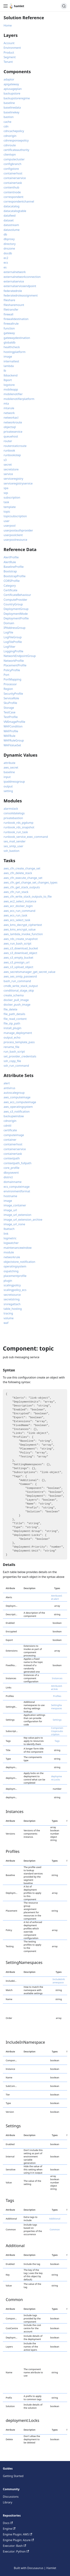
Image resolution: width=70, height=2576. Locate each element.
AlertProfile (11, 557)
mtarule (9, 408)
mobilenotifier (13, 394)
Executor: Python (16, 2551)
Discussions (11, 2497)
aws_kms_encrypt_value (20, 929)
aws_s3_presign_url (17, 962)
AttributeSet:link (56, 1687)
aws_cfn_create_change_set (22, 868)
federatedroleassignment (21, 295)
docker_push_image (17, 1005)
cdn (6, 126)
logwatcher (11, 1243)
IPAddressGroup (14, 628)
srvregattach (12, 1304)
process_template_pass (19, 1042)
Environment (12, 48)
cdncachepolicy (14, 131)
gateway (9, 333)
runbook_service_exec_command (26, 837)
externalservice (14, 281)
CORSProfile (12, 581)
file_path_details (14, 1014)
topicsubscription (15, 516)
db (5, 234)
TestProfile (11, 717)
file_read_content (15, 1019)
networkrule (12, 1257)
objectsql (10, 427)
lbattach (9, 1229)
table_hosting (13, 1309)
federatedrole (13, 291)
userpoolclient (13, 535)
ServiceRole (11, 698)
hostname (10, 1196)
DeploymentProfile (16, 618)
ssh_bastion (11, 851)
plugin (8, 1281)
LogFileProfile (13, 642)
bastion (9, 117)
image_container (15, 1205)
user (6, 521)
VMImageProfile (14, 722)
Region (8, 689)
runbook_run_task (16, 832)
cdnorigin (10, 136)
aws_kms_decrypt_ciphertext (23, 925)
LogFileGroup (13, 637)
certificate (10, 1130)
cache (7, 122)
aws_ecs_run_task (15, 915)
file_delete (10, 1009)
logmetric (10, 1238)
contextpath (12, 1158)
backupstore (12, 93)
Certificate (10, 590)
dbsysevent (11, 1173)
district (8, 1177)
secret (8, 465)
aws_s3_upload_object (18, 967)
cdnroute (10, 145)
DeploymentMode (16, 614)
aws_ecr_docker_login (18, 906)
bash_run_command (17, 981)
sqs (6, 493)
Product (9, 52)
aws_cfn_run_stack (16, 892)
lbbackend (11, 375)
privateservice (13, 432)
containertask (13, 183)
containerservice (15, 178)
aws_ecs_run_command (19, 911)
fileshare (9, 300)
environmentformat (17, 1191)
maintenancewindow (18, 1248)
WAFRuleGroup (14, 740)
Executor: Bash (14, 2546)
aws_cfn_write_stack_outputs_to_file (28, 896)
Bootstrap (10, 571)
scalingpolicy (12, 1285)
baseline (9, 103)
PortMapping (12, 679)
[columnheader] (12, 1588)
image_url (10, 1210)
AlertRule (10, 562)
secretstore (11, 469)
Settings (57, 1719)
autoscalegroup (14, 1093)
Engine (9, 2529)
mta (6, 403)
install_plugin (12, 1028)
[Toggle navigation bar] (5, 6)
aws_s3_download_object (20, 953)
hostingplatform (14, 352)
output (8, 786)
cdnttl (7, 1126)
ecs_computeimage (17, 1187)
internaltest (11, 361)
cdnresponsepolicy (16, 140)
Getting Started (13, 2476)
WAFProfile (11, 731)
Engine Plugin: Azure (18, 2540)
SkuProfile (10, 703)
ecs (6, 262)
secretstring (12, 1299)
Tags (57, 1740)
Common (55, 2229)
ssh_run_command (16, 1066)
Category (10, 586)
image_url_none (14, 1224)
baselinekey (11, 112)
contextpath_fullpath (18, 1163)
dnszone (9, 248)
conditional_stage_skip (19, 990)
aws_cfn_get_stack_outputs (22, 887)
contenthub (11, 187)
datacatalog (12, 206)
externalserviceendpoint (20, 286)
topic (7, 511)
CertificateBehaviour (17, 595)
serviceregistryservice (18, 483)
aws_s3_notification (17, 1111)
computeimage (14, 1135)
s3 (5, 460)
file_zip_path (12, 1023)
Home (8, 25)
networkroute (13, 422)
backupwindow (14, 1116)
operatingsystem (15, 1266)
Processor (10, 684)
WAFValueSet (12, 745)
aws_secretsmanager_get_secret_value (29, 972)
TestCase (9, 712)
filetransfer (11, 309)
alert (7, 1083)
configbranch (12, 164)
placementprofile (15, 1276)
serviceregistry (13, 479)
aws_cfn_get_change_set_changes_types (30, 882)
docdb (8, 253)
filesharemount (14, 305)
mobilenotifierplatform (19, 399)
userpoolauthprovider (18, 530)
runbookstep (12, 455)
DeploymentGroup (16, 609)
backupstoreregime (17, 98)
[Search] (64, 6)
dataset (9, 220)
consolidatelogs (14, 813)
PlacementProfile (15, 665)
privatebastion (13, 818)
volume (9, 1318)
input (7, 777)
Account (9, 43)
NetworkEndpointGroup (20, 656)
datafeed (10, 215)
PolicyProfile (12, 670)
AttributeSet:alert (56, 1597)
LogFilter (9, 647)
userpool (10, 526)
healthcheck (12, 347)
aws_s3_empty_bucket (18, 958)
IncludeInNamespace (59, 1981)
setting (8, 791)
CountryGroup (13, 604)
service (8, 474)
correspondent (13, 197)
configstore (11, 169)
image (8, 356)
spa (6, 488)
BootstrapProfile (15, 576)
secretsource (12, 1295)
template (10, 507)
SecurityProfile (13, 694)
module (9, 1252)
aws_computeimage (17, 1097)
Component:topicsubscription (57, 1731)
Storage (9, 708)
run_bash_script (14, 1052)
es (5, 267)
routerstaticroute (15, 446)
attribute (9, 763)
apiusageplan (13, 89)
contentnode (12, 192)
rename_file (11, 1047)
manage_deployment (18, 1033)
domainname (12, 1182)
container (10, 1140)
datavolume (12, 230)
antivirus (9, 1088)
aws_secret (11, 767)
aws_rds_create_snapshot (21, 939)
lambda (9, 366)
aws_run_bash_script (17, 943)
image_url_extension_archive (23, 1220)
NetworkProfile (14, 661)
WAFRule (9, 736)
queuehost (11, 436)
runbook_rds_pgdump (18, 823)
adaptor (9, 79)
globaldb (9, 342)
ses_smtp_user (13, 846)
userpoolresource (15, 540)
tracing (8, 1313)
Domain (9, 623)
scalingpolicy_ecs (15, 1290)
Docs (8, 2523)
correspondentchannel (19, 201)
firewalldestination (16, 319)
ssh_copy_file (12, 1061)
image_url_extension (17, 1215)
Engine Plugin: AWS (17, 2534)
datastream (11, 225)
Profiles (57, 1696)
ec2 (6, 258)
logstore (9, 385)
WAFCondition (13, 726)
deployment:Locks (56, 1778)
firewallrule (11, 324)
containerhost (13, 173)
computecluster (14, 159)
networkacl (11, 418)
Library (7, 2502)
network (9, 413)
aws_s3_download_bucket (21, 948)
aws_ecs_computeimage (20, 1102)
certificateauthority (16, 150)
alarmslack (11, 809)
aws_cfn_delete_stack (18, 873)
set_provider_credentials (20, 1056)
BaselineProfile (14, 567)
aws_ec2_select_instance (20, 901)
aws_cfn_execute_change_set (23, 878)
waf (6, 1323)
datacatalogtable (15, 211)
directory (10, 244)
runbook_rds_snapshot (19, 827)
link (6, 1234)
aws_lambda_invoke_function (23, 934)
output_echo (12, 1037)
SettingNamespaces (56, 1707)
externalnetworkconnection (22, 277)
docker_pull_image (16, 1000)
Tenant (8, 62)
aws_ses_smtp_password (20, 976)
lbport (8, 380)
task (6, 502)
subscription (12, 497)
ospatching (11, 1271)
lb (5, 371)
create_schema (14, 995)
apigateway (11, 84)
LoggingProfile (13, 651)
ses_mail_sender (15, 841)
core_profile (11, 1168)
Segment (10, 57)
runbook (9, 450)
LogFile (8, 632)
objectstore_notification (19, 1262)
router (8, 441)
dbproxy (9, 239)
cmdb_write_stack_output (21, 986)
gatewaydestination (17, 338)
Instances (57, 1678)
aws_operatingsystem (18, 1107)
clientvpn (10, 154)
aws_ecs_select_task (17, 920)
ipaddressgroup (14, 781)
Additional (54, 2218)
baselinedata (12, 107)
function (9, 328)
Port (6, 675)
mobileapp (11, 389)
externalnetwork (15, 272)
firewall (8, 314)
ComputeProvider (15, 600)
